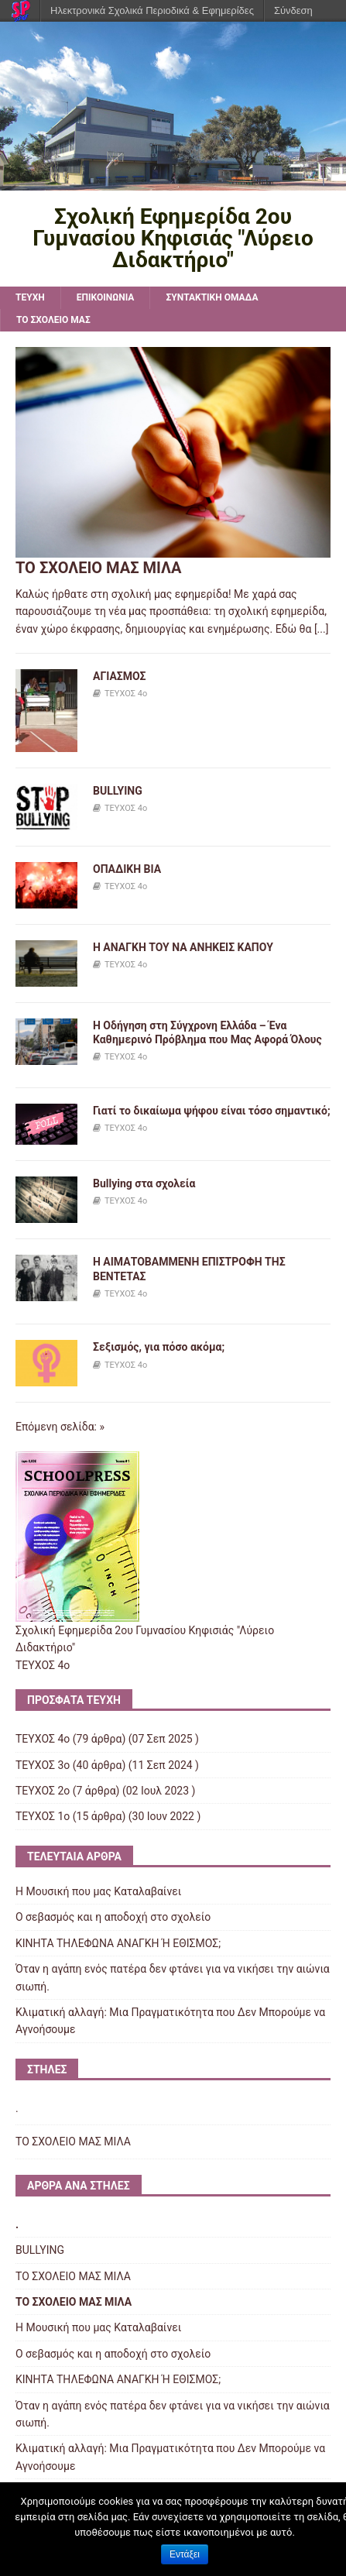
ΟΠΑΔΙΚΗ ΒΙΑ (127, 869)
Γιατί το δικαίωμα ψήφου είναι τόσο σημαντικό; (212, 1110)
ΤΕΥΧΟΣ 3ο (42, 1765)
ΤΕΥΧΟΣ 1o (42, 1816)
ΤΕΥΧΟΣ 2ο (42, 1790)
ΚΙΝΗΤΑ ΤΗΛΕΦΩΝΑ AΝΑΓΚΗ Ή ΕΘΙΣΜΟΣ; (118, 1943)
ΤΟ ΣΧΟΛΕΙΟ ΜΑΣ (53, 319)
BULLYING (117, 791)
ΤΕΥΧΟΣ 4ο (125, 694)
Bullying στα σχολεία (144, 1183)
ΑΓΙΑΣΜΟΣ (119, 676)
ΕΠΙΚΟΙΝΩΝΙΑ (106, 297)
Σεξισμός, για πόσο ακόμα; (158, 1347)
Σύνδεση (293, 10)
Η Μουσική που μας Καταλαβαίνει (98, 1891)
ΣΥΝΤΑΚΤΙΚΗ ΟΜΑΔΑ (212, 297)
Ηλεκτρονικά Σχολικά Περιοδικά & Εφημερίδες (152, 10)
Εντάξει (185, 2554)
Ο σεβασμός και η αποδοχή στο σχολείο (113, 1917)
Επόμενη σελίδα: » (59, 1426)
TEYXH (30, 297)
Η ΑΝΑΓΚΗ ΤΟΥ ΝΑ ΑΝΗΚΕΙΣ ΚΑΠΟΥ (183, 947)
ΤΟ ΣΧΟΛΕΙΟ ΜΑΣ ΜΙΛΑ (98, 567)
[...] (321, 629)
